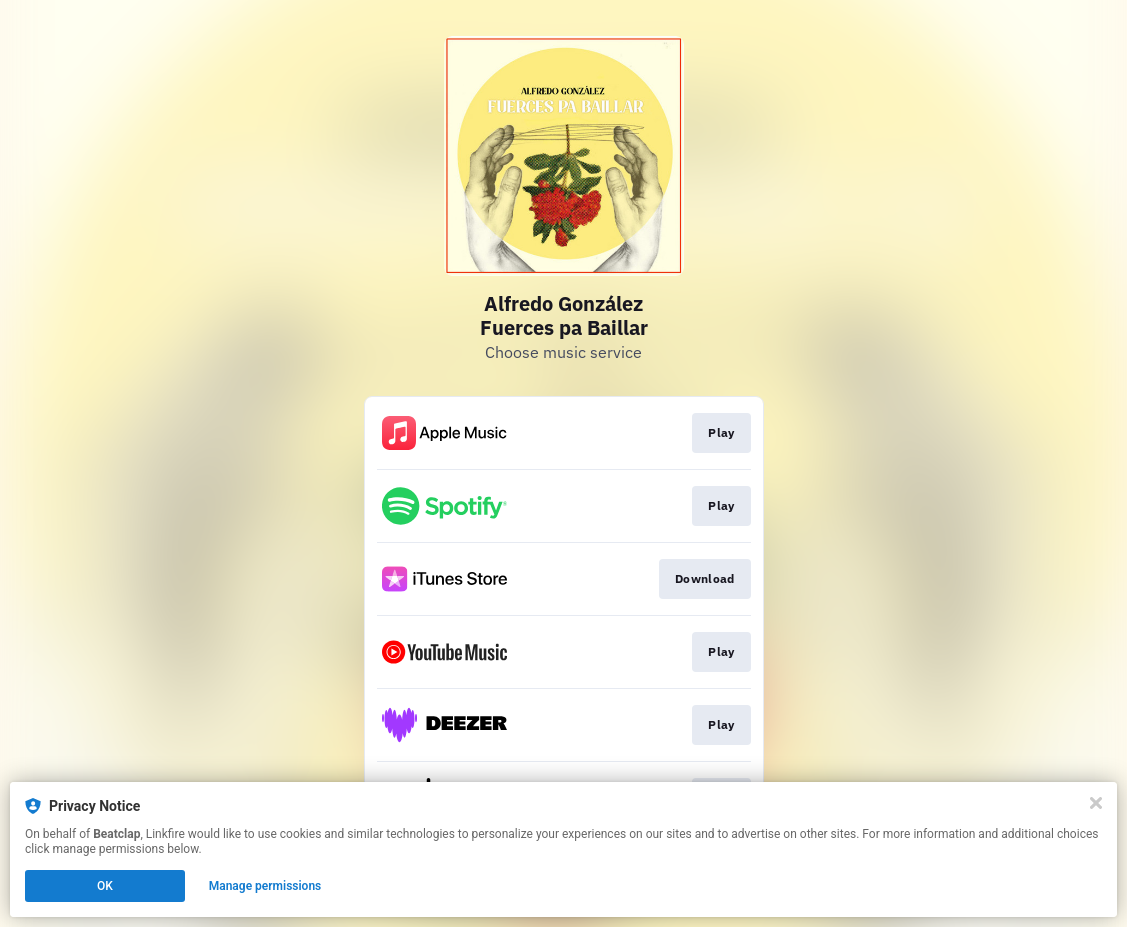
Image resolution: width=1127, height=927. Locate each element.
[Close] (1096, 803)
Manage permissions (265, 886)
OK (105, 886)
